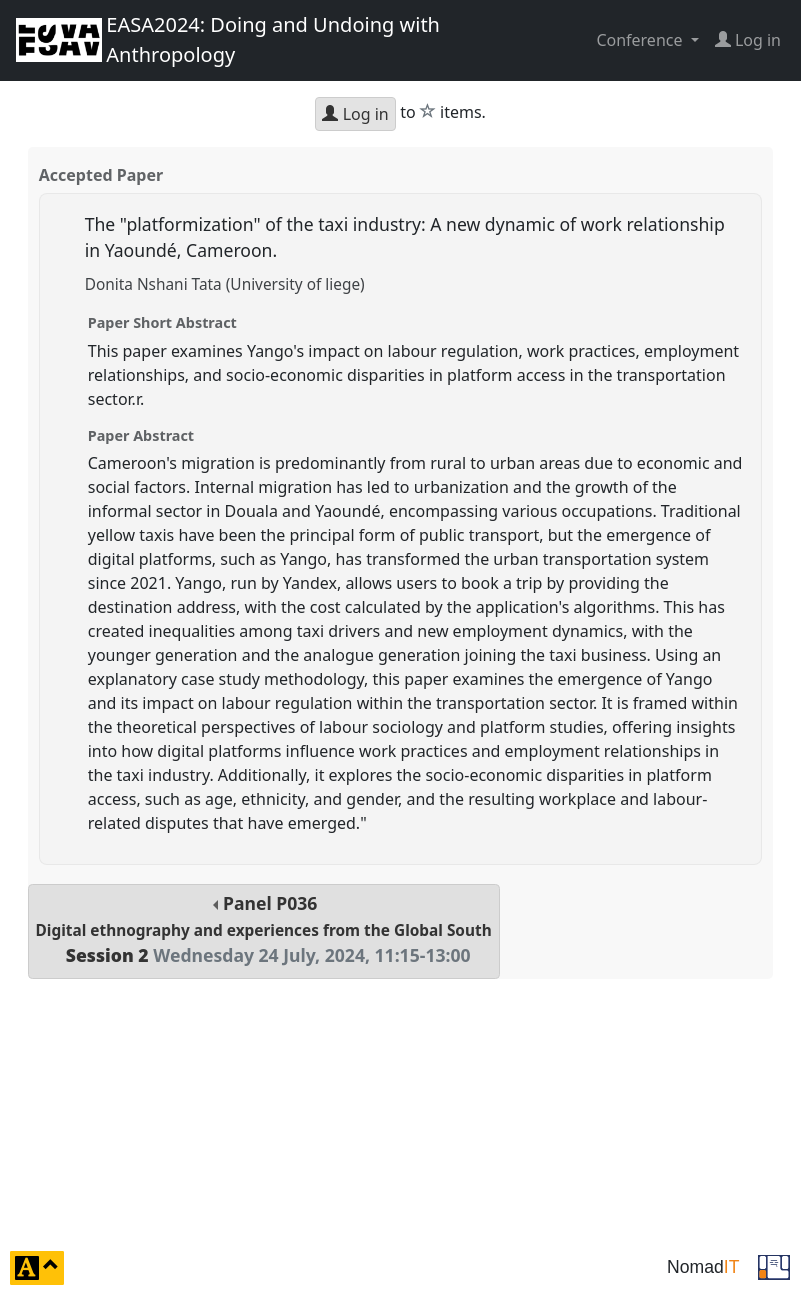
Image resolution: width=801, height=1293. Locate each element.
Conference (641, 40)
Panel (264, 929)
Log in (355, 114)
